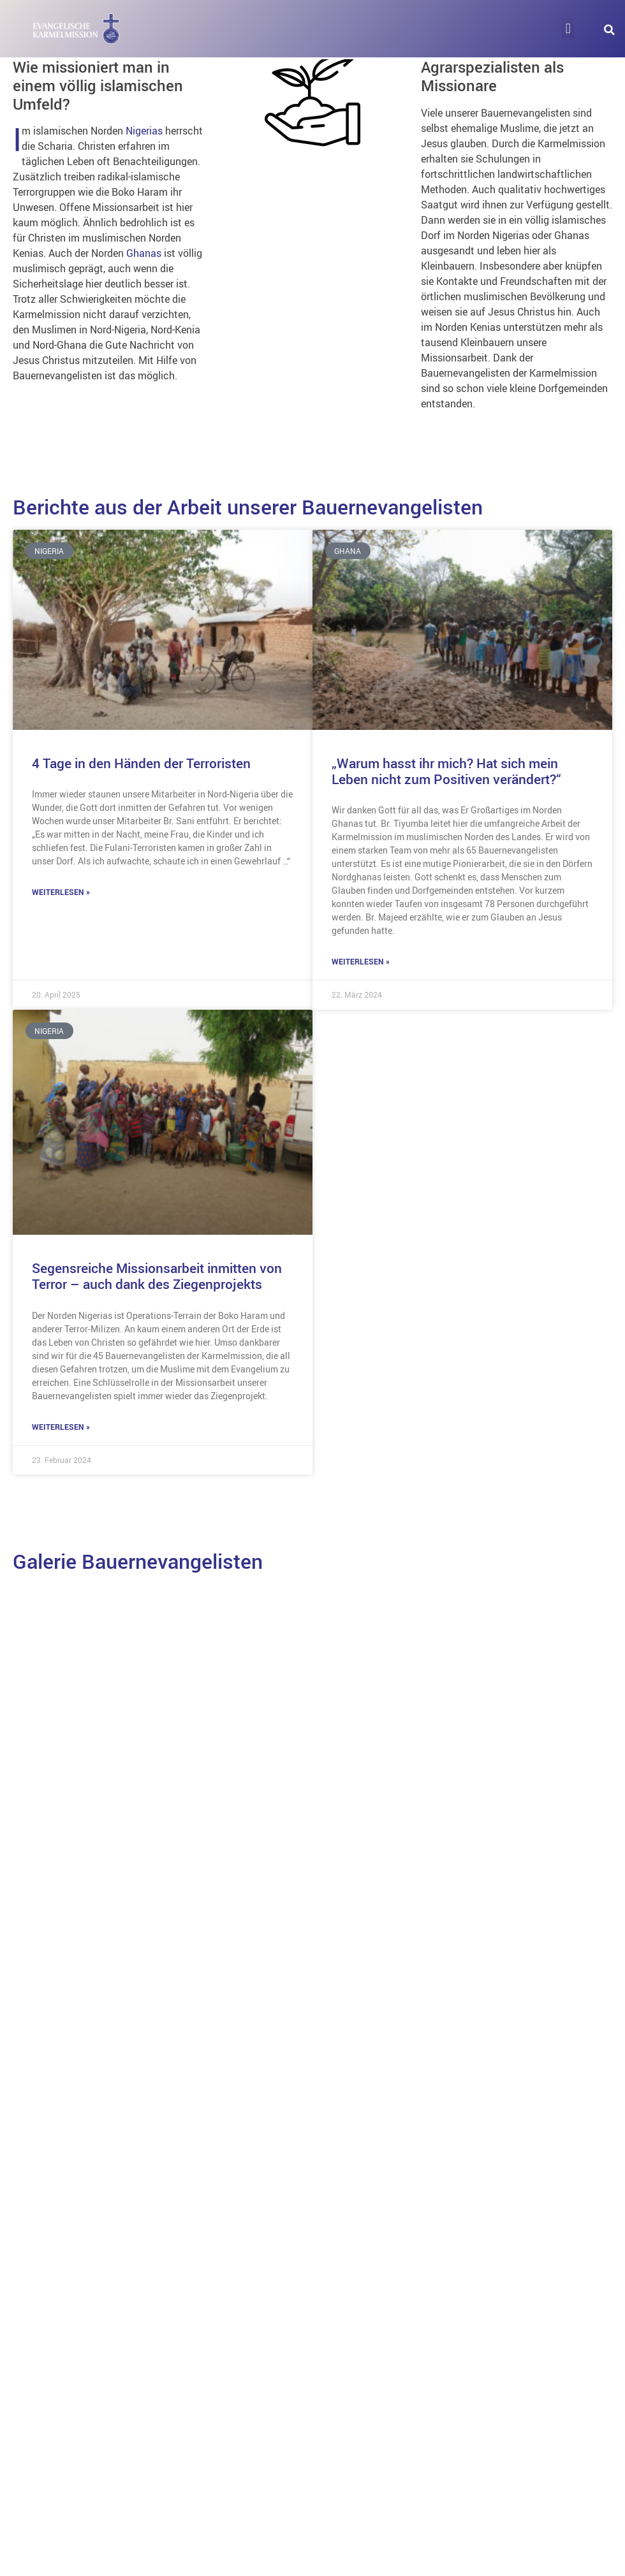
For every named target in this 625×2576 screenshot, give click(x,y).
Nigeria (53, 2211)
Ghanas (143, 253)
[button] (568, 29)
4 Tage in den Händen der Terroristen (141, 763)
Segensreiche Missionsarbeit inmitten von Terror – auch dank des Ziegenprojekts (157, 1276)
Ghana (51, 1926)
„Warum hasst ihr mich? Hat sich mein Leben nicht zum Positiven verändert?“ (446, 771)
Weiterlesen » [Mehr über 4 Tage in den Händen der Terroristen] (61, 892)
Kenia (348, 1952)
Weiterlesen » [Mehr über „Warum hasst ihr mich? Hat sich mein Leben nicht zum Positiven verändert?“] (361, 961)
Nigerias (145, 131)
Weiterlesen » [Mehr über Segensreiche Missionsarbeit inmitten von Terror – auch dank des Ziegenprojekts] (61, 1427)
